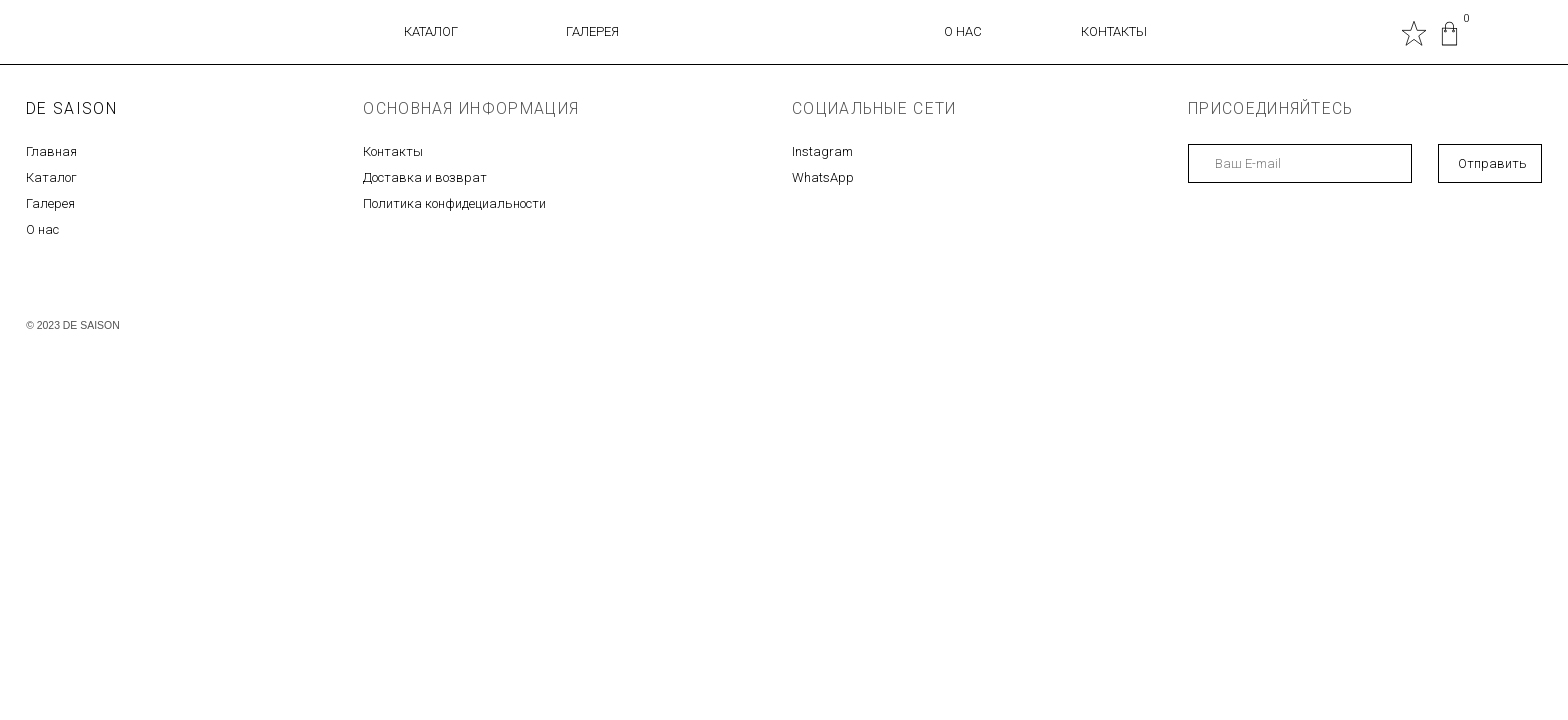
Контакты (393, 151)
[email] (1300, 163)
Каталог (51, 177)
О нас (42, 229)
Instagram (822, 151)
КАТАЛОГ (431, 31)
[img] (1449, 33)
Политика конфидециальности (454, 203)
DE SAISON (71, 108)
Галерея (50, 203)
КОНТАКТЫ (1114, 31)
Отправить (1492, 163)
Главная (51, 151)
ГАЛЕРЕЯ (592, 31)
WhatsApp (823, 177)
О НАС (963, 31)
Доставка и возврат (425, 177)
